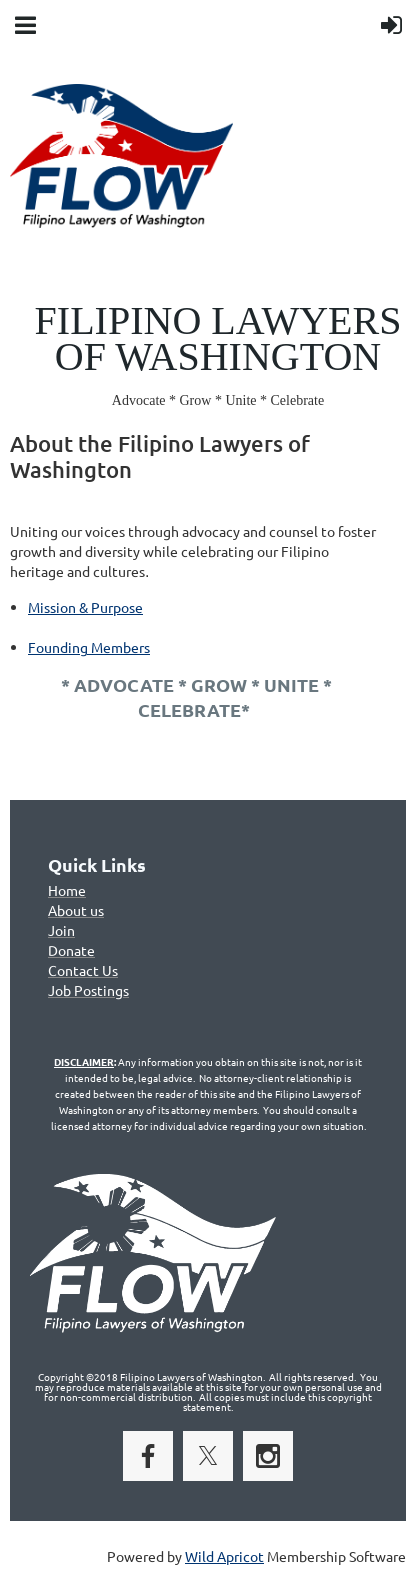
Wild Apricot (224, 1556)
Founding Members (89, 647)
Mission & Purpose (85, 607)
